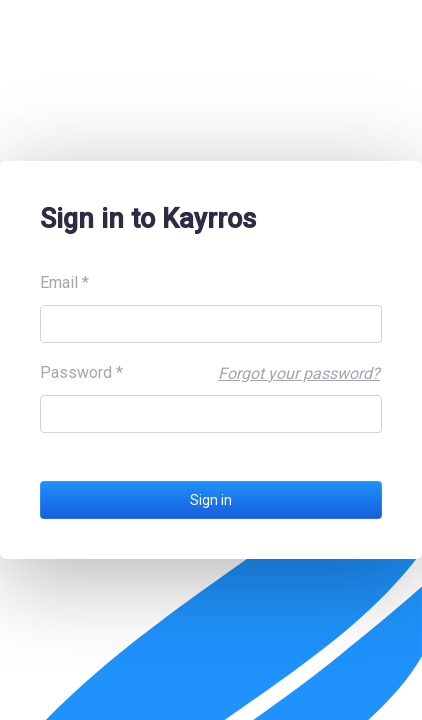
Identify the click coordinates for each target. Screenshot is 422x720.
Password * (81, 372)
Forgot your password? (299, 373)
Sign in (211, 500)
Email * (64, 282)
